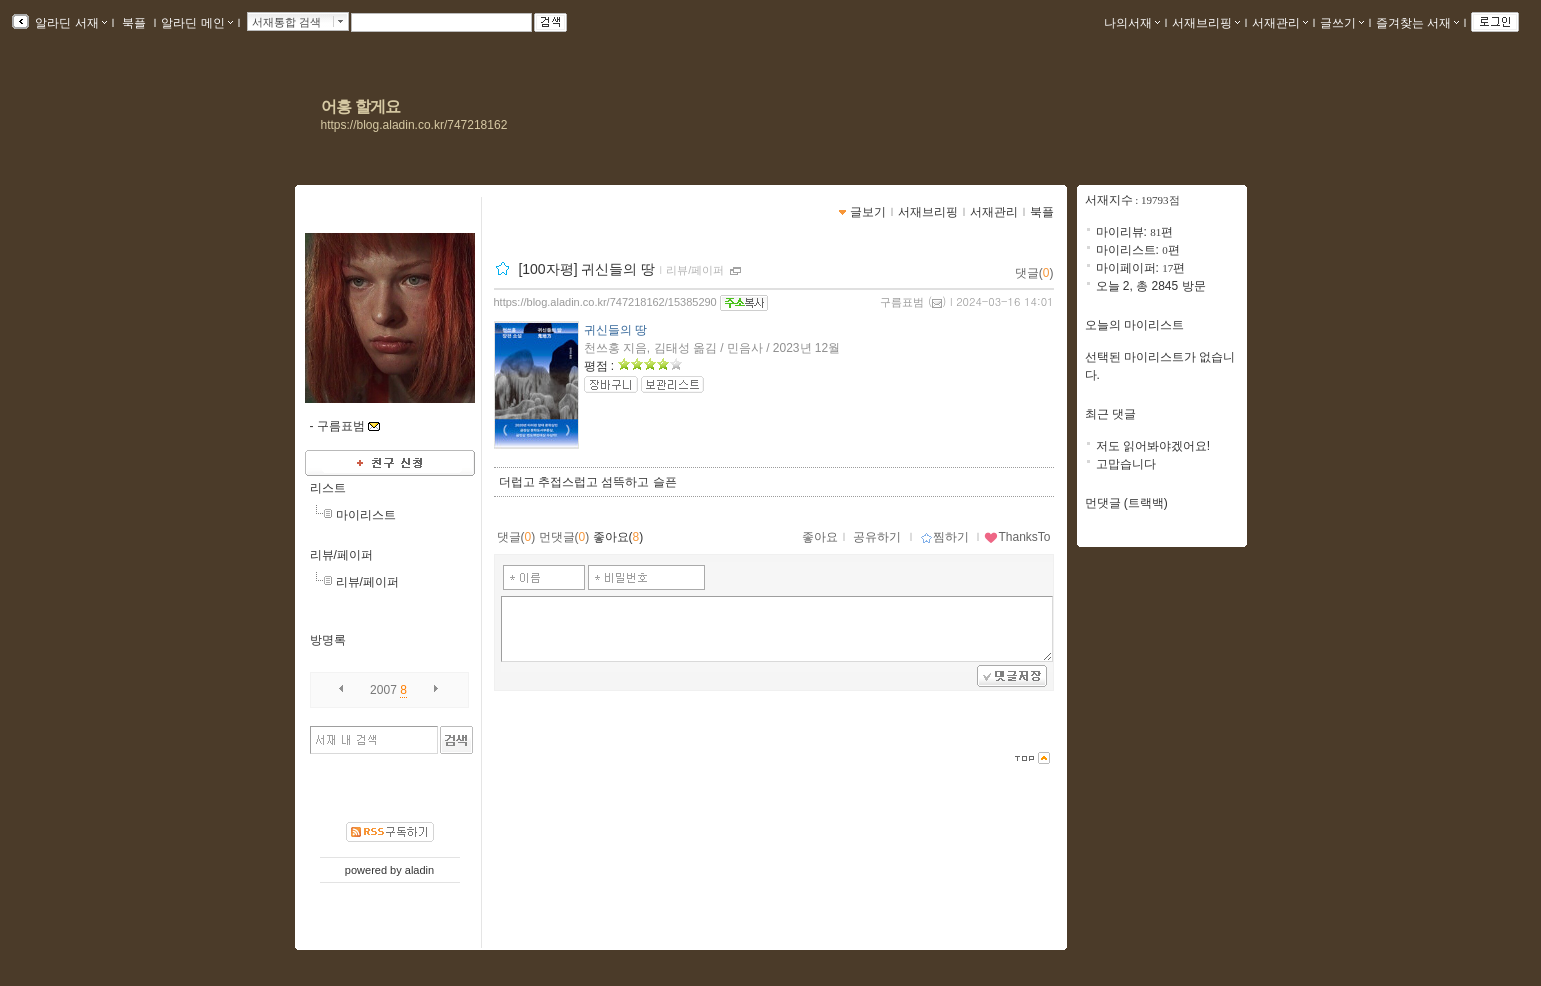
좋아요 (820, 537)
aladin (419, 870)
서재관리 (1280, 23)
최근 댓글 (1110, 414)
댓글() (1034, 273)
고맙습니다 (1126, 464)
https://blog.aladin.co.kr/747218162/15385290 (605, 302)
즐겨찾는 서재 (1417, 23)
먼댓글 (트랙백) (1126, 503)
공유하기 (877, 537)
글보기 (868, 212)
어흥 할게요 (361, 106)
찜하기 (944, 537)
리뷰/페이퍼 (341, 555)
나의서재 (1132, 23)
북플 (134, 23)
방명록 (328, 640)
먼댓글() (564, 537)
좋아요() (618, 537)
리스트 (328, 488)
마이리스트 (366, 515)
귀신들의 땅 (615, 330)
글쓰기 (1342, 23)
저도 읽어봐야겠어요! (1153, 446)
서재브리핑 (1206, 23)
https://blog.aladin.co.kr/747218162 (414, 125)
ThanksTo (1017, 537)
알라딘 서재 (69, 23)
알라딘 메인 (196, 23)
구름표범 (902, 302)
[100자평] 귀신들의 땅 (586, 269)
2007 (383, 690)
